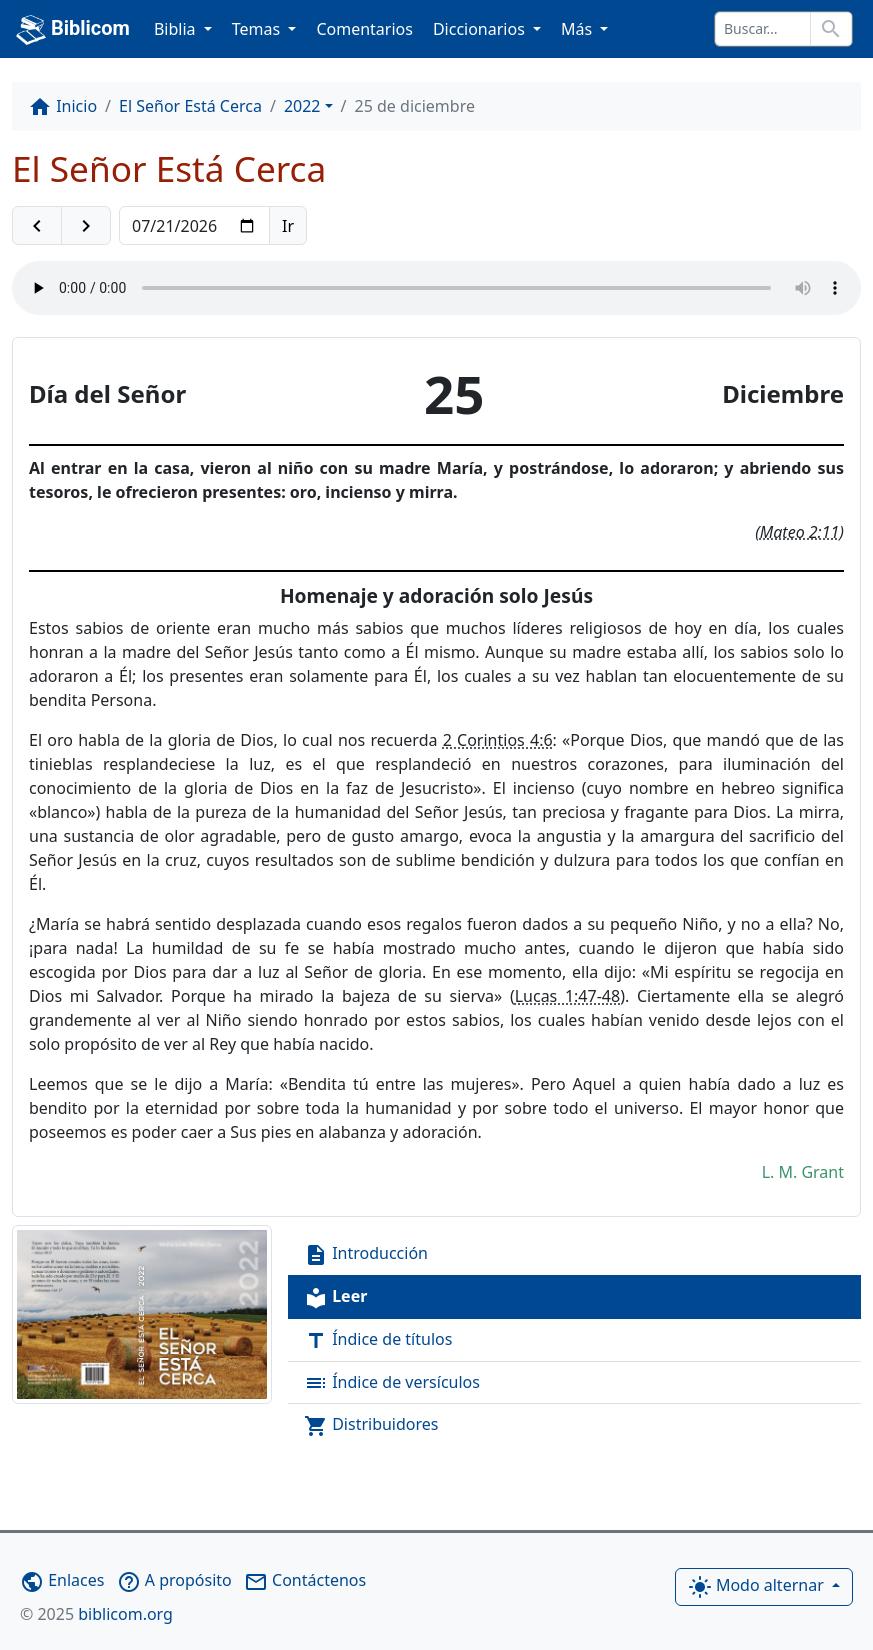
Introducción (366, 1254)
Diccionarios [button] (481, 29)
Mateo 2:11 (800, 532)
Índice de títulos (378, 1340)
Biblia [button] (177, 29)
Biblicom (73, 30)
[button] (37, 226)
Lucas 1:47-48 (567, 996)
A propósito (174, 1580)
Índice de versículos (392, 1383)
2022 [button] (302, 106)
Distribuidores (371, 1425)
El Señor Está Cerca (190, 106)
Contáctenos (305, 1580)
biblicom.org (96, 1614)
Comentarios (364, 29)
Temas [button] (258, 29)
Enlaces (62, 1580)
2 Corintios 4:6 (498, 740)
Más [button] (578, 29)
